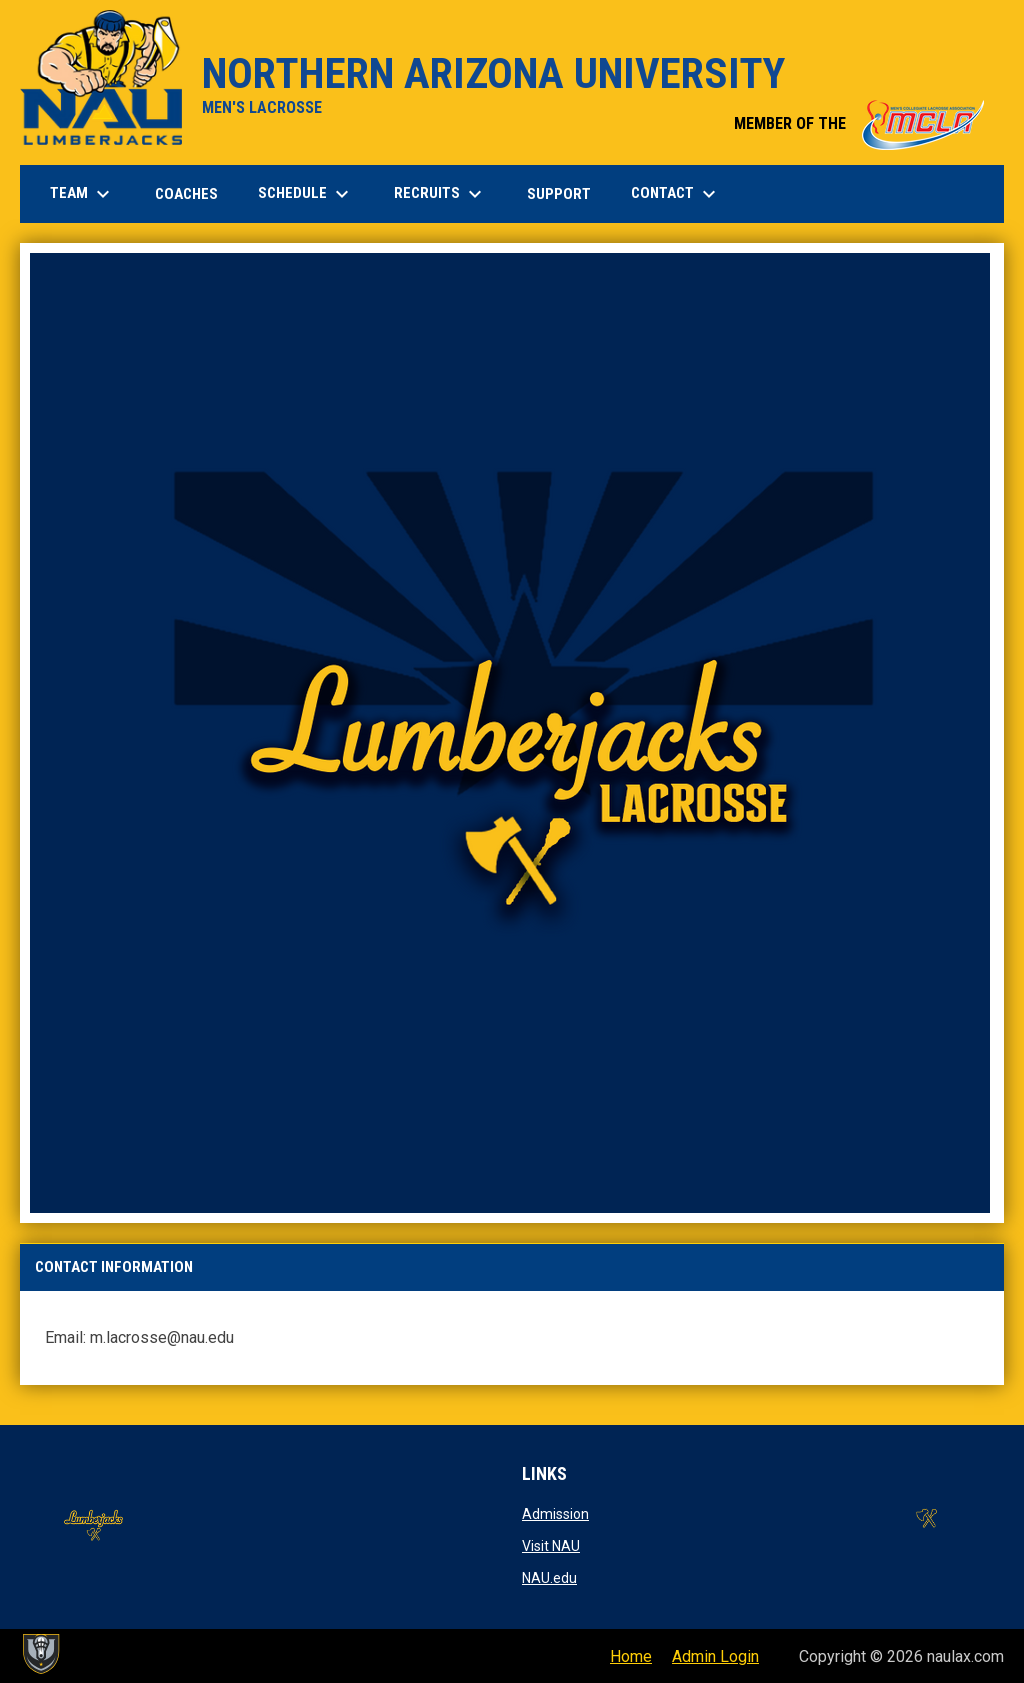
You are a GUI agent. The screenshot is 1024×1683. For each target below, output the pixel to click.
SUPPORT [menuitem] (559, 194)
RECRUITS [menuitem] (440, 194)
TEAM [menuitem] (82, 194)
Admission (555, 1514)
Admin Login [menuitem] (715, 1656)
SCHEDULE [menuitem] (306, 194)
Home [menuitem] (631, 1656)
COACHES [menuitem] (186, 194)
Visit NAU (551, 1546)
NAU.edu (549, 1578)
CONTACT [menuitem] (676, 194)
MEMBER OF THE (859, 123)
